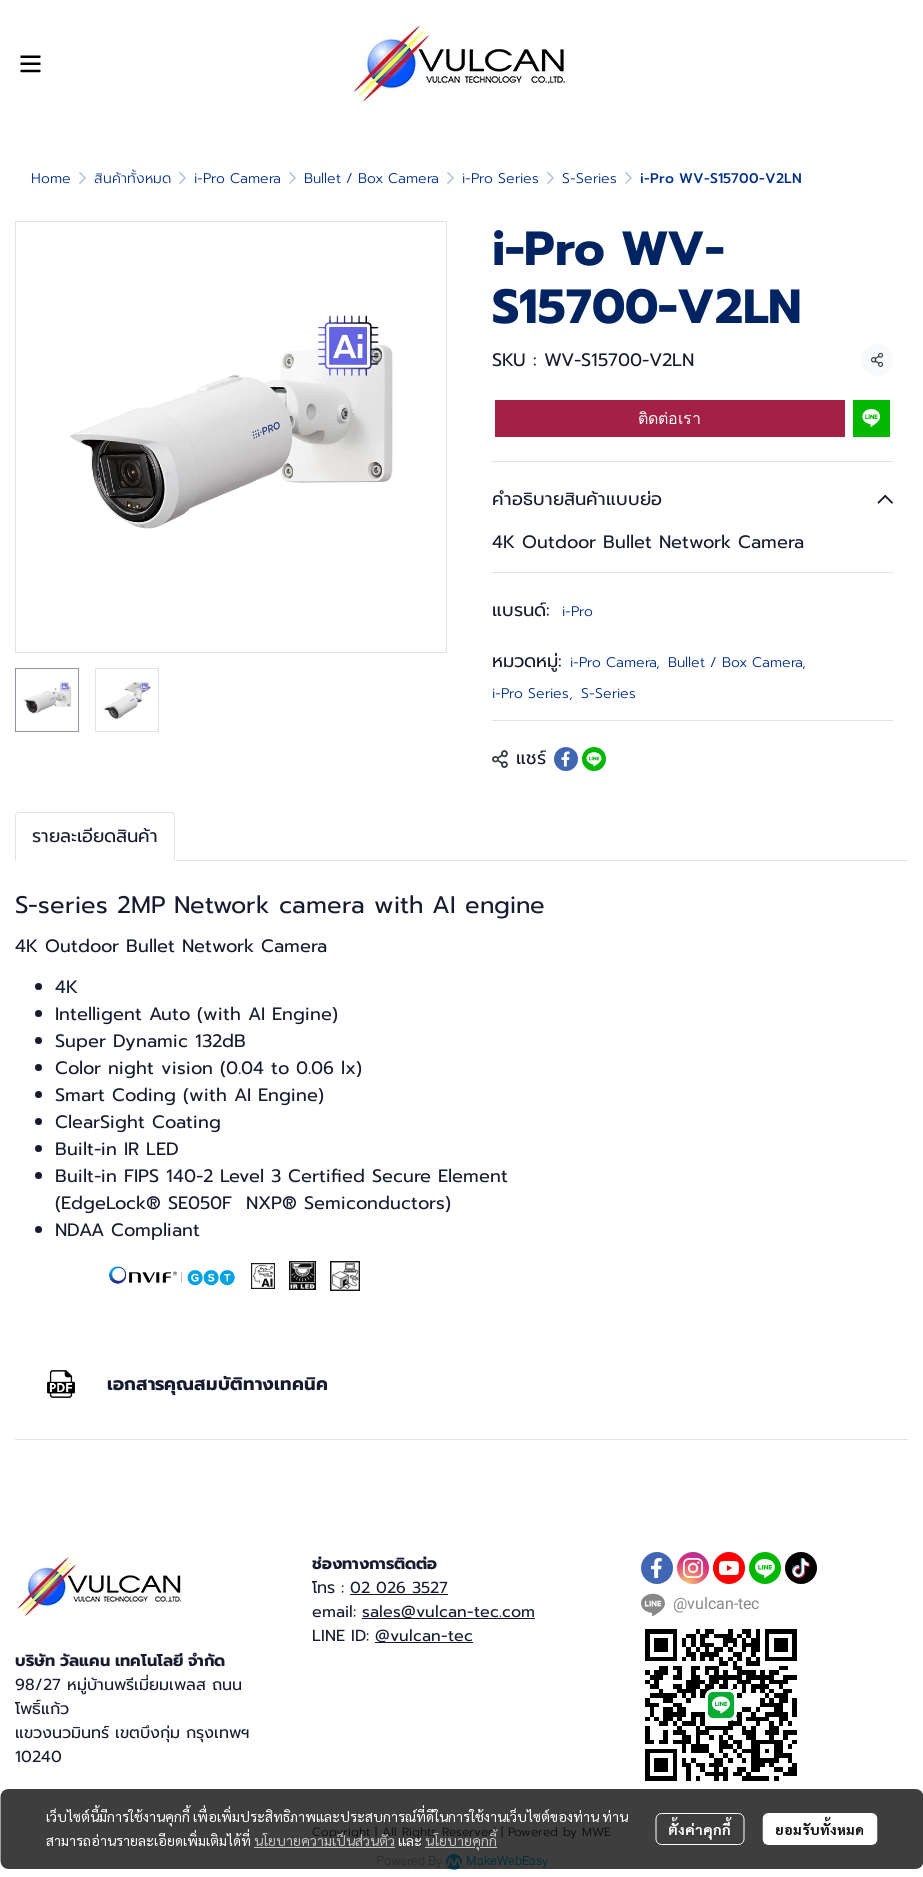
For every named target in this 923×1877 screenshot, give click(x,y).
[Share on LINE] (594, 759)
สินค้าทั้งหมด (132, 178)
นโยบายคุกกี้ (461, 1840)
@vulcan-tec (424, 1636)
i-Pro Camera (237, 178)
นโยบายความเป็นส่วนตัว (324, 1840)
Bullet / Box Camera (371, 178)
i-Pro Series (500, 178)
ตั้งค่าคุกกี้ (699, 1829)
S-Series (589, 178)
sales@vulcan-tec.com (448, 1612)
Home (51, 178)
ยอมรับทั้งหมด (819, 1829)
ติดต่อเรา (669, 418)
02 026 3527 (399, 1588)
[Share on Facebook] (566, 759)
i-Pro (577, 611)
